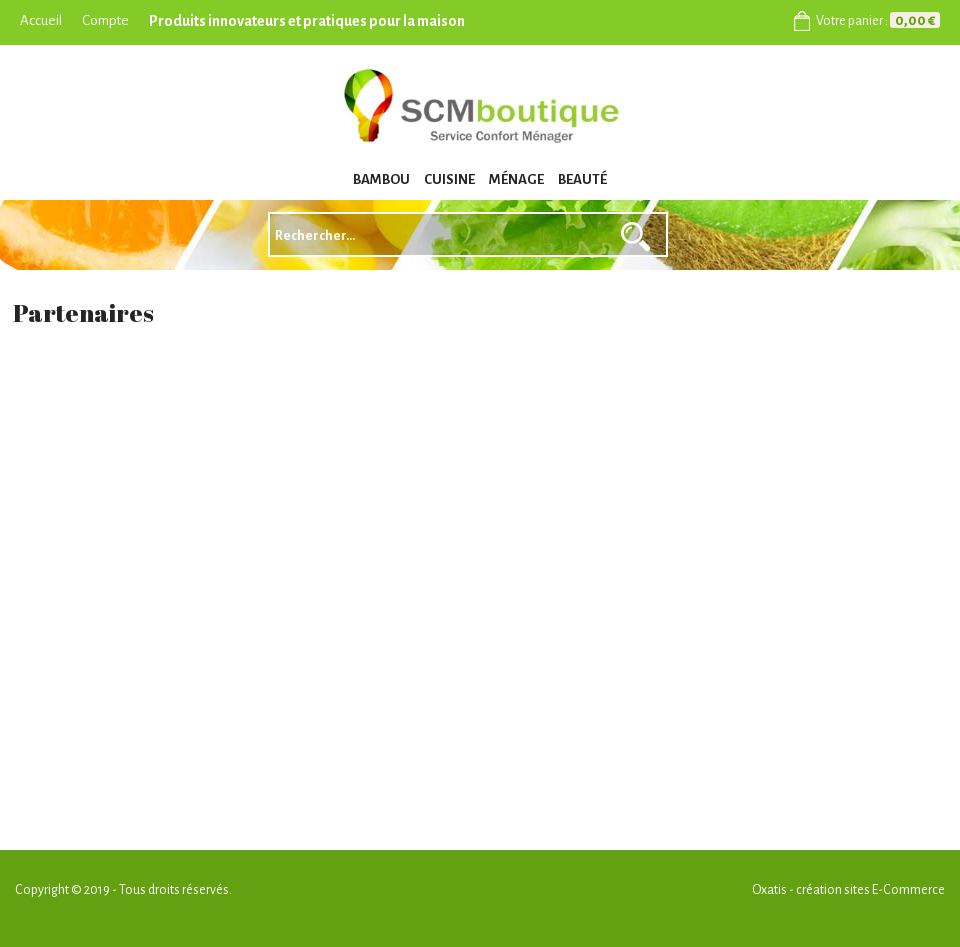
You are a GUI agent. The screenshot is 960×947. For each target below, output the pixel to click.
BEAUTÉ (582, 179)
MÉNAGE (516, 179)
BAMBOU (381, 179)
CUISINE (449, 179)
